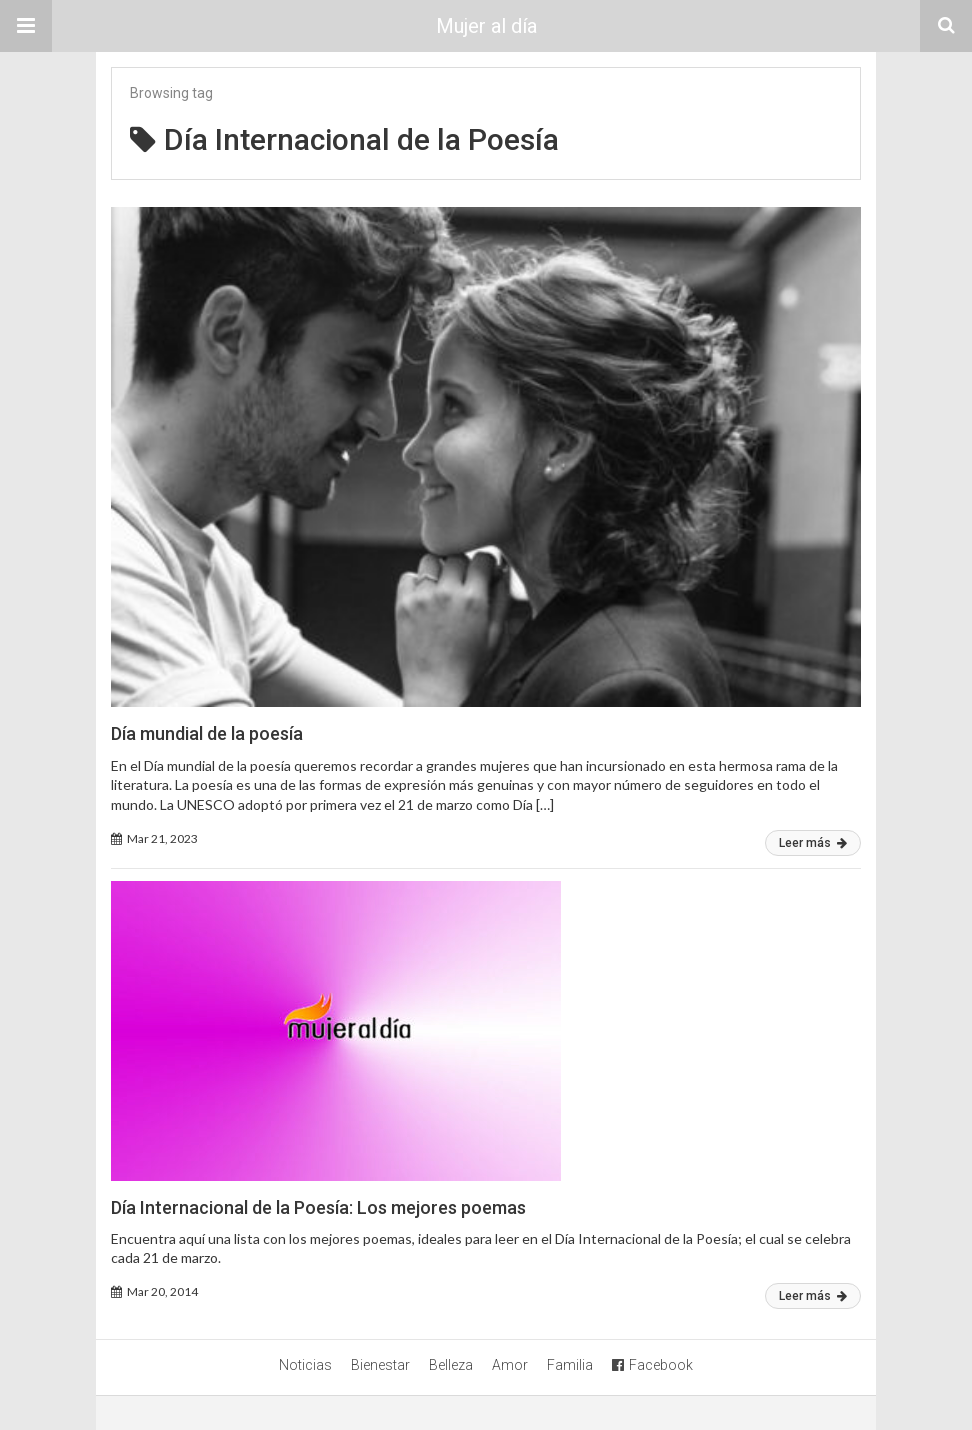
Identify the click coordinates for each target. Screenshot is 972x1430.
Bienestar (380, 1365)
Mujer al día (486, 26)
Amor (510, 1365)
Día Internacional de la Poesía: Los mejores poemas (318, 1207)
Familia (570, 1365)
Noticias (305, 1365)
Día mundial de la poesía (207, 733)
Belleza (451, 1365)
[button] (26, 26)
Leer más (813, 843)
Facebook (652, 1365)
